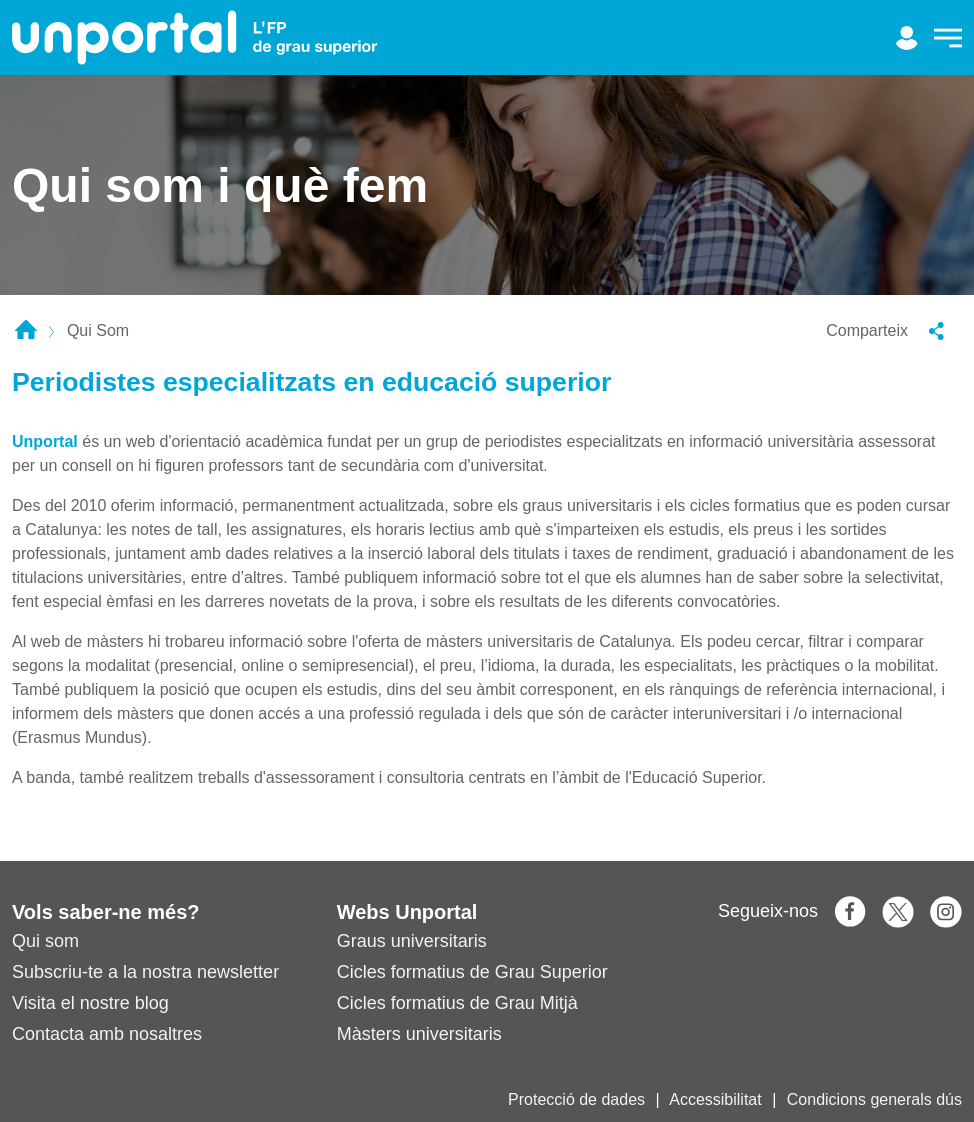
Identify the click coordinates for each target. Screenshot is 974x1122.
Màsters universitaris (419, 1034)
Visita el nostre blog (90, 1003)
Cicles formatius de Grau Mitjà (457, 1003)
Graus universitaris (412, 941)
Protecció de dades (576, 1099)
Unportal (45, 441)
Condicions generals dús (874, 1099)
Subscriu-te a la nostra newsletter (145, 972)
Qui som (45, 941)
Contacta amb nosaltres (107, 1034)
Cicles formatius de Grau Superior (472, 972)
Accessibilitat (715, 1099)
